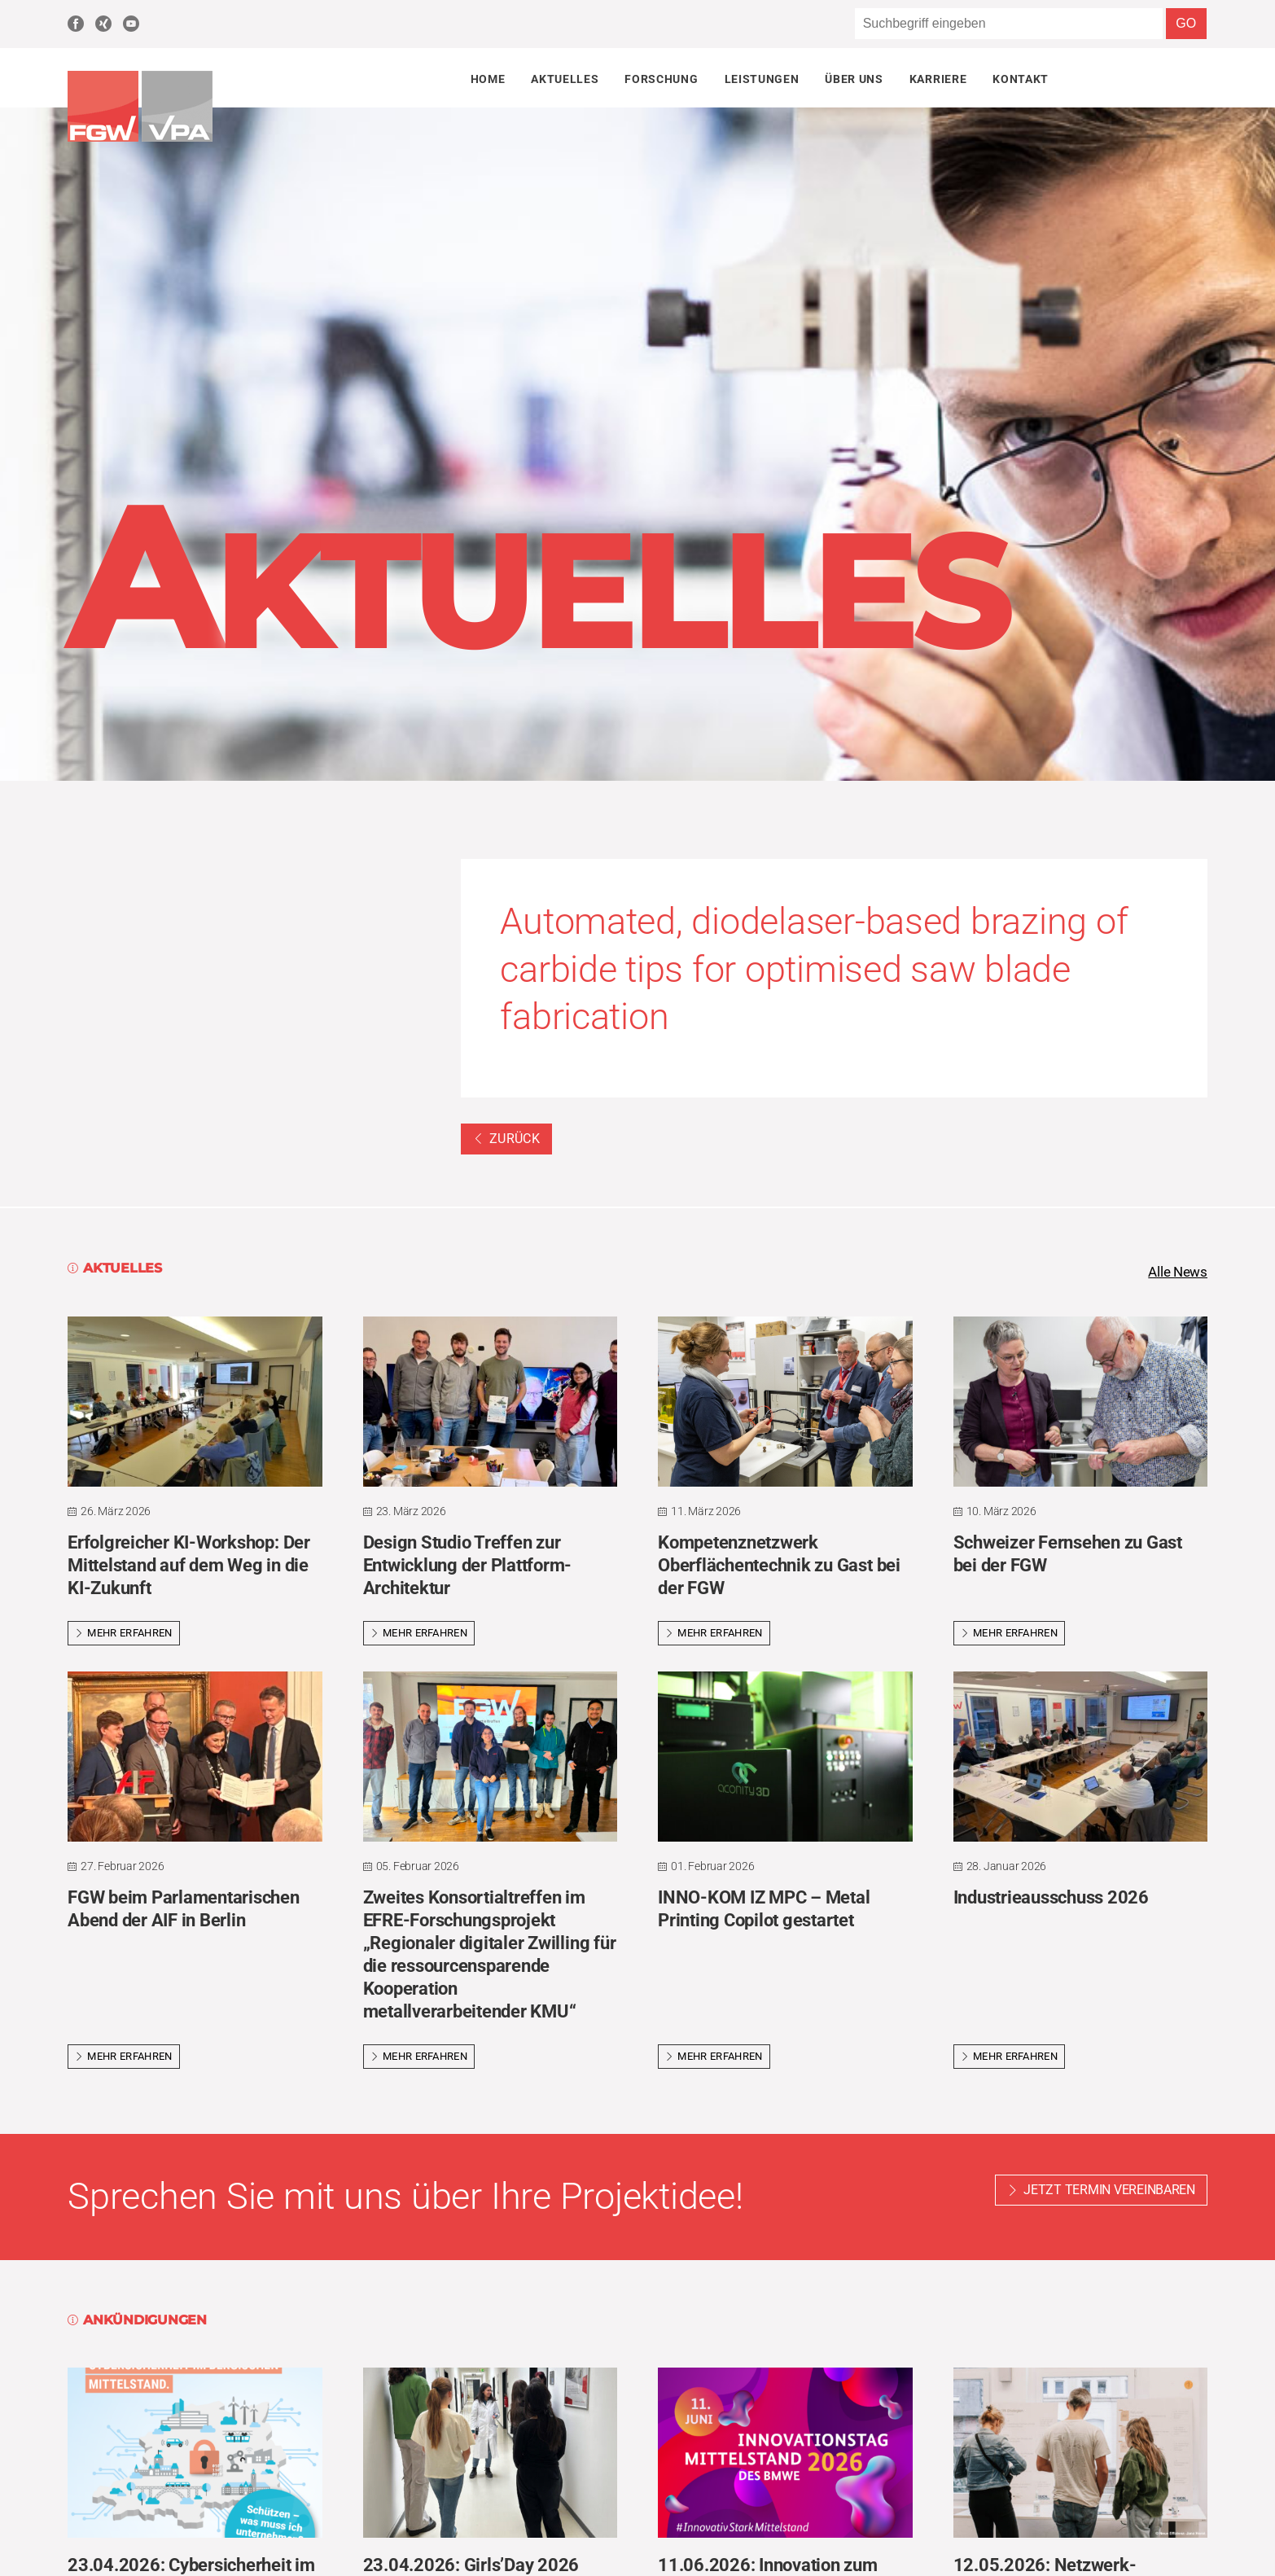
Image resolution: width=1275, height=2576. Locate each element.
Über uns (854, 78)
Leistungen (762, 78)
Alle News (1175, 1272)
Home (488, 78)
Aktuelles (564, 78)
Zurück (506, 1138)
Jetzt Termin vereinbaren (1109, 2191)
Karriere (937, 78)
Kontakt (1020, 78)
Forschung (661, 78)
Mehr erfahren (124, 1634)
